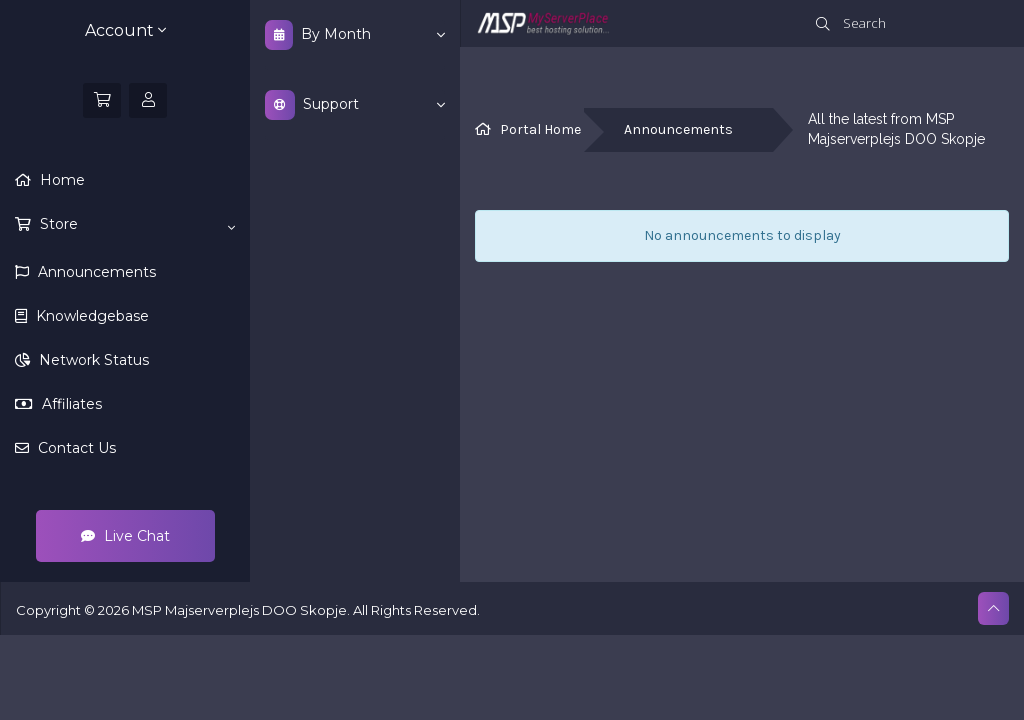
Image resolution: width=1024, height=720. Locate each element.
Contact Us (75, 448)
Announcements (95, 272)
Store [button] (135, 225)
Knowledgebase (90, 316)
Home (60, 180)
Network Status (92, 360)
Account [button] (125, 30)
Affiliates (70, 404)
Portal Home (540, 129)
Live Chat (125, 536)
